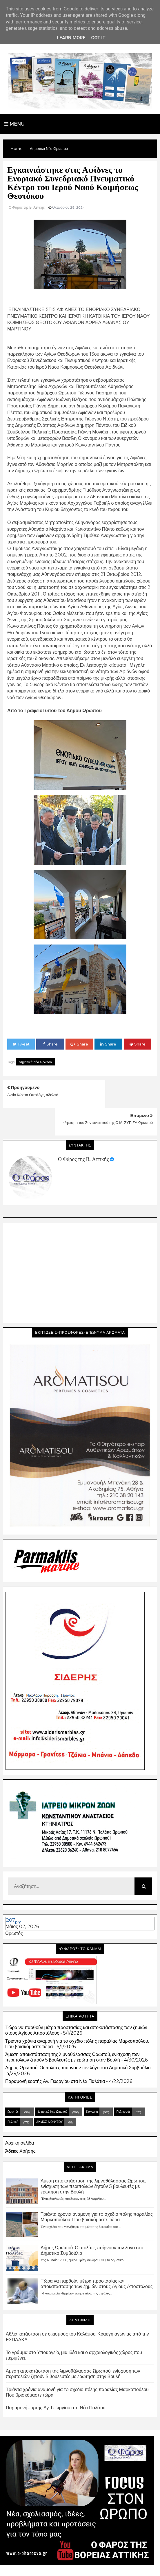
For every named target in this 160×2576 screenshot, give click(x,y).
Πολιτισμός (123, 2084)
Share (50, 1044)
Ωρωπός (14, 1905)
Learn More (71, 38)
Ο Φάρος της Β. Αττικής (83, 1131)
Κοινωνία (92, 2084)
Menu (14, 124)
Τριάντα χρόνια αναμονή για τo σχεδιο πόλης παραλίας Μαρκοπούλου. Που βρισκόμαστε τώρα (97, 2189)
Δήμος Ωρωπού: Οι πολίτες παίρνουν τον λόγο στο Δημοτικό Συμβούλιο (77, 2040)
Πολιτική (13, 2094)
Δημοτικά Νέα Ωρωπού (35, 1062)
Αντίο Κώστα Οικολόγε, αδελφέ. (33, 1094)
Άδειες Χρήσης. (20, 2123)
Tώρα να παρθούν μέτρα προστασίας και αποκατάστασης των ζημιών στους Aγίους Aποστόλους (96, 2255)
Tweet (21, 1044)
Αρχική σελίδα (19, 2115)
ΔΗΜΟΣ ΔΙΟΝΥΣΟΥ (50, 2094)
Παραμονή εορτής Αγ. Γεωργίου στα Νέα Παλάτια (55, 2053)
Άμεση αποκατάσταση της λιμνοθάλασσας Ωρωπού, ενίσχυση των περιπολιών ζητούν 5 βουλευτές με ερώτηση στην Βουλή (72, 2029)
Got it (98, 38)
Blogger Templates (54, 2566)
